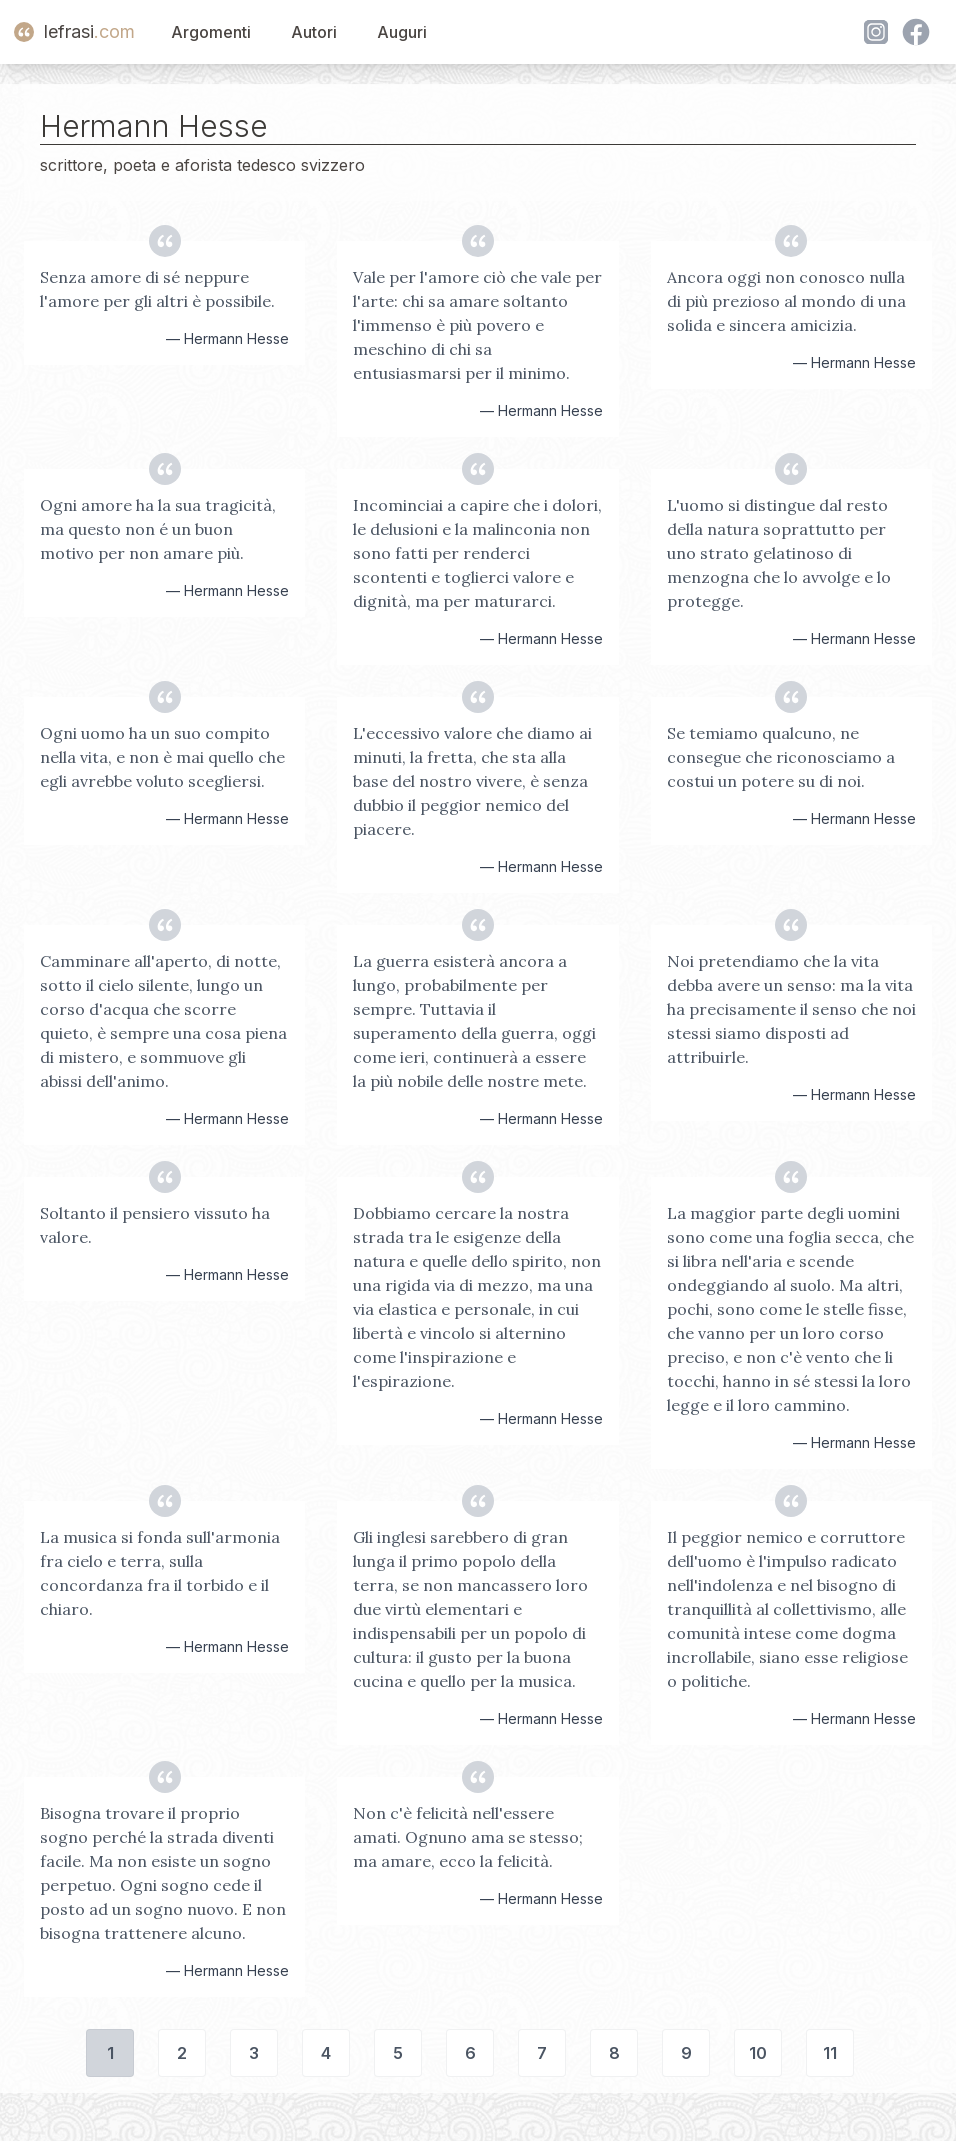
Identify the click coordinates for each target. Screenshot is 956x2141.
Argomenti (211, 32)
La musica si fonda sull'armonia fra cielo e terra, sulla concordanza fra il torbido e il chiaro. (160, 1573)
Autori (314, 32)
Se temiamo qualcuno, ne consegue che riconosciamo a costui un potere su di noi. (781, 757)
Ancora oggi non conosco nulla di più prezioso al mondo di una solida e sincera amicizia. (786, 301)
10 (758, 2053)
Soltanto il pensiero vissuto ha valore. (155, 1225)
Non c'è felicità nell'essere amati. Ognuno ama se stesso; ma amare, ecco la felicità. (468, 1837)
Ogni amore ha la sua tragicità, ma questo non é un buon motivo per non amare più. (158, 529)
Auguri (402, 32)
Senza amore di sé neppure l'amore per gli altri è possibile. (157, 289)
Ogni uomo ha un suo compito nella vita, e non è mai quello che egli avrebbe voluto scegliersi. (162, 757)
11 (830, 2053)
